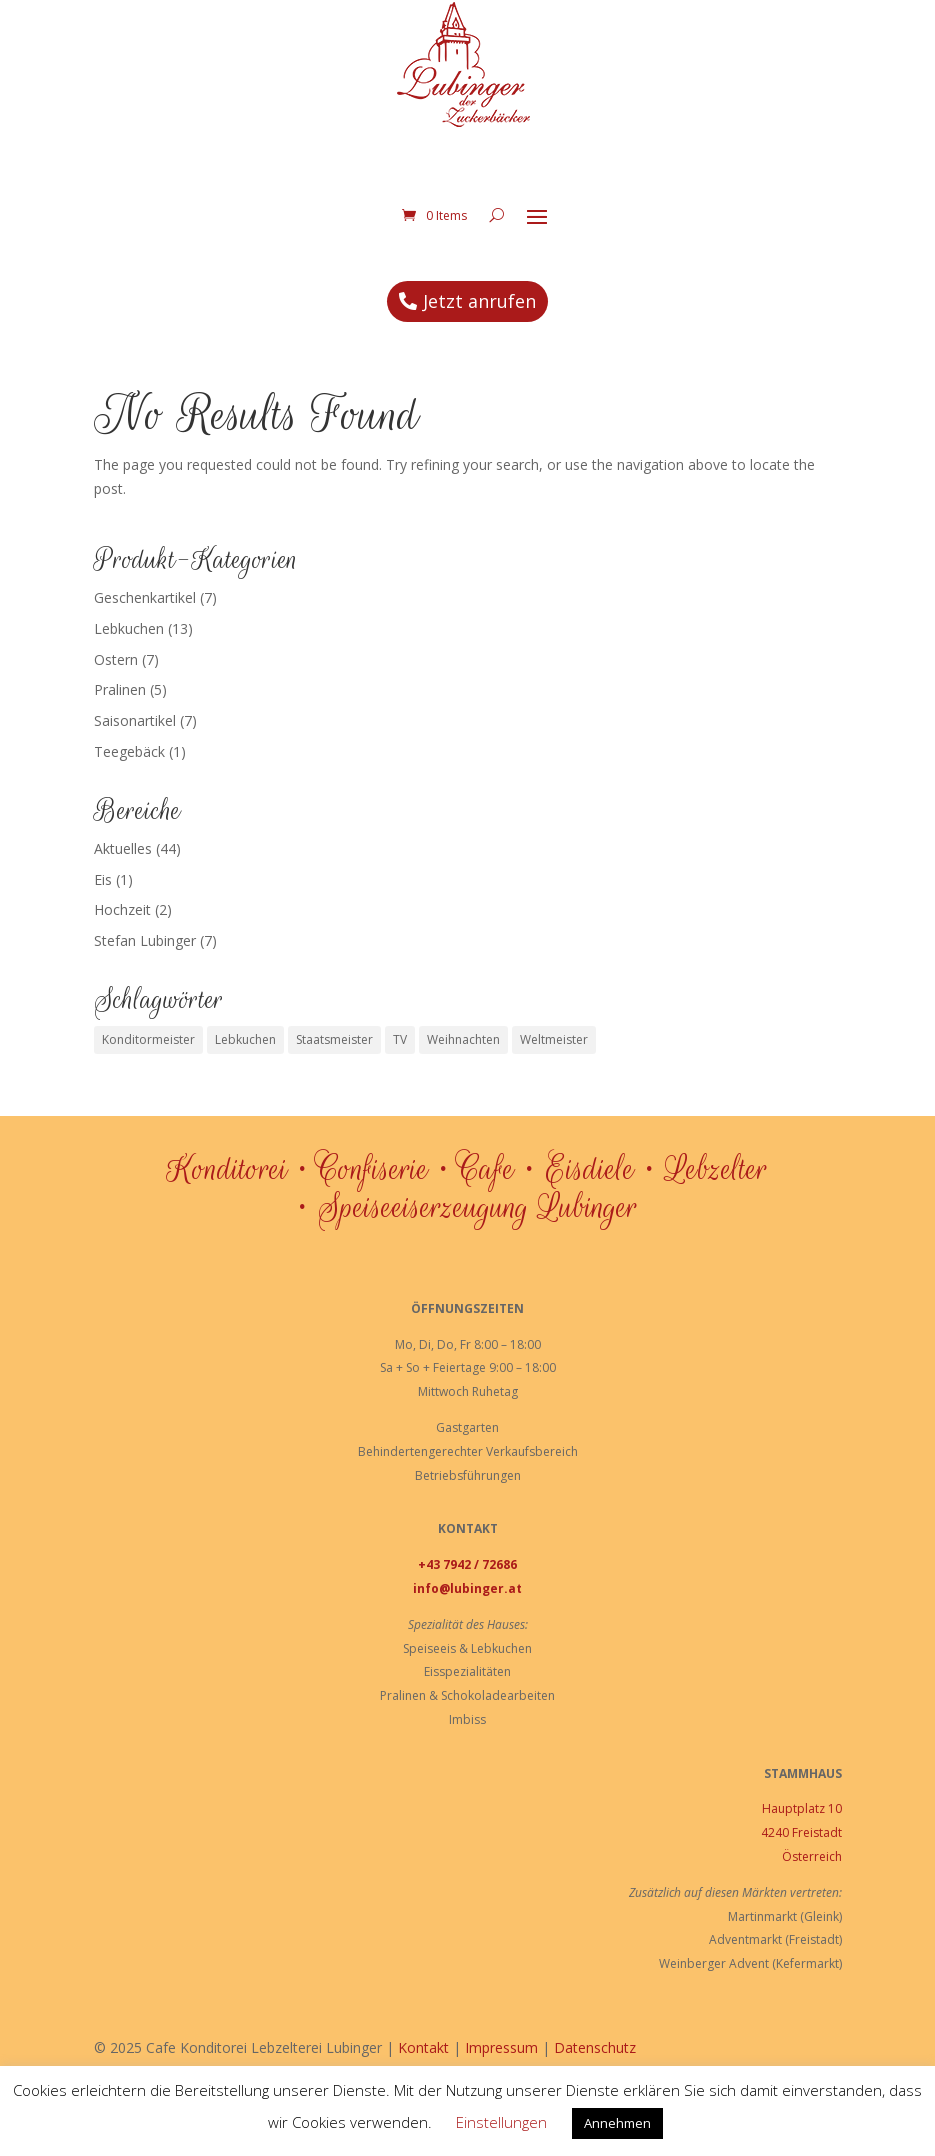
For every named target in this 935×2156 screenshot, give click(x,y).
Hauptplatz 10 (802, 1829)
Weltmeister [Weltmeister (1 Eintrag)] (554, 1060)
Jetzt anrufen (479, 322)
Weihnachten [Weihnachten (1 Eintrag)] (463, 1060)
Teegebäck (129, 772)
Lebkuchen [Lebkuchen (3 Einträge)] (245, 1060)
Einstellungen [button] (501, 2122)
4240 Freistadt (801, 1853)
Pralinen (120, 710)
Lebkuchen (129, 649)
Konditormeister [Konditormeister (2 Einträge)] (148, 1060)
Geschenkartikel (145, 618)
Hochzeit (122, 930)
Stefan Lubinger (145, 961)
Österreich (812, 1877)
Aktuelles (123, 869)
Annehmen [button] (617, 2123)
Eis (103, 900)
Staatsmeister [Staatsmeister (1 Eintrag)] (334, 1060)
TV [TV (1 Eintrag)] (400, 1060)
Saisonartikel (135, 741)
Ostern (116, 680)
